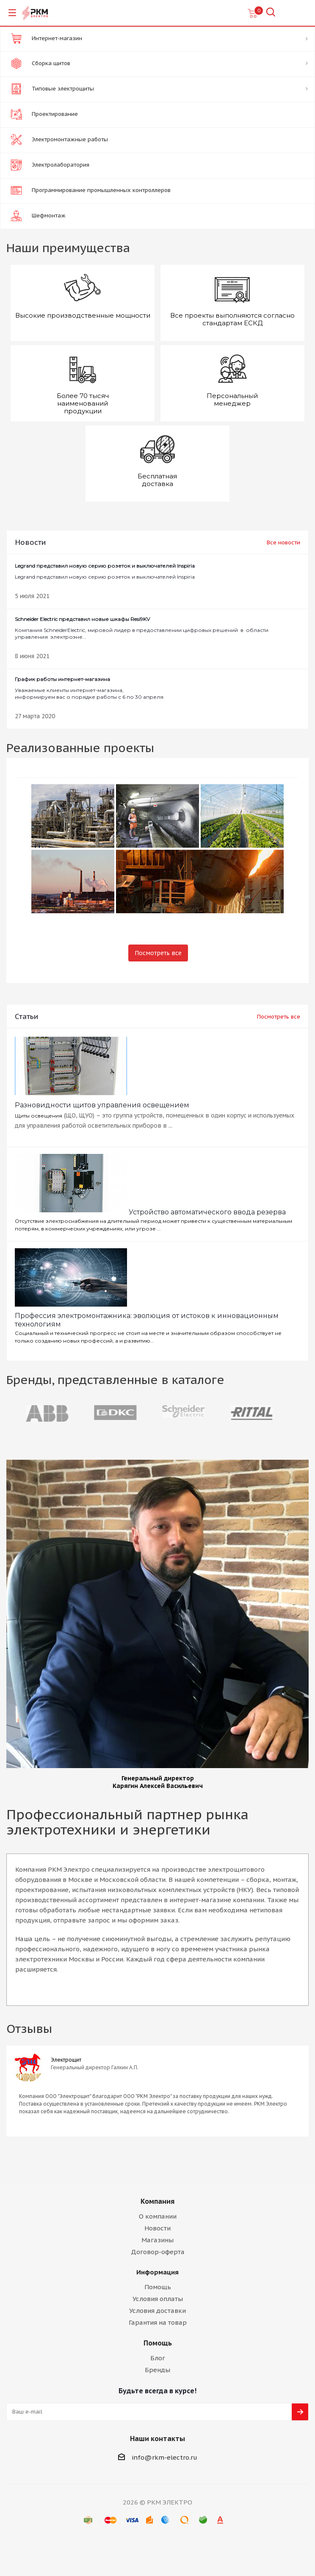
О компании (158, 2216)
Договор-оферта (158, 2252)
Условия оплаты (158, 2299)
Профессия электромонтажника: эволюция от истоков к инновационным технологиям (147, 1320)
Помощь (157, 2287)
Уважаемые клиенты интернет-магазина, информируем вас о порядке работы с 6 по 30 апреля (89, 688)
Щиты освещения (38, 1115)
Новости (157, 2228)
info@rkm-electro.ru (164, 2457)
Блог (157, 2358)
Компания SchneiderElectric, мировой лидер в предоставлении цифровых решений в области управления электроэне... (157, 628)
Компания (157, 2201)
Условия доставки (157, 2311)
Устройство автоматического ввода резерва (207, 1212)
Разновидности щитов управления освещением (102, 1105)
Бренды (157, 2370)
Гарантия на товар (158, 2322)
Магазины (157, 2240)
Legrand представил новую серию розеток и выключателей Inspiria (105, 571)
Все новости (283, 542)
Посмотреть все (158, 953)
